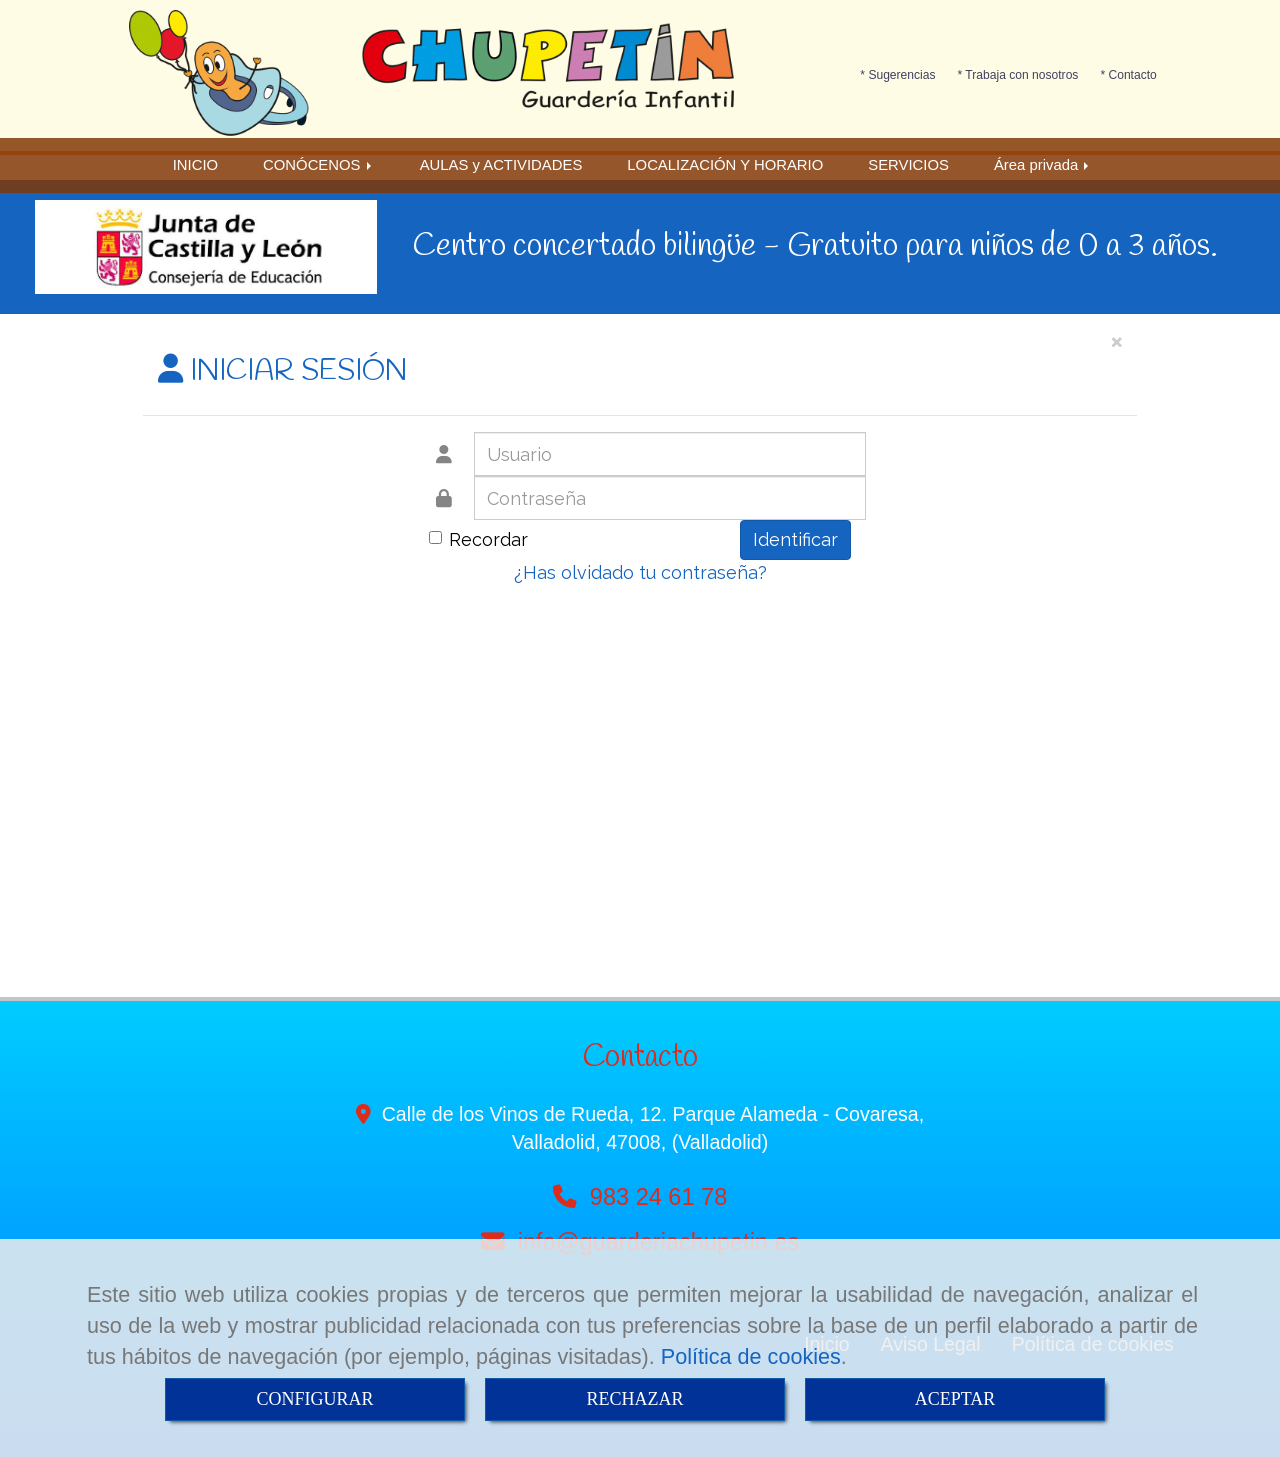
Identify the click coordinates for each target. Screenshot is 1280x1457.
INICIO (195, 165)
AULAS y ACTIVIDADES (501, 165)
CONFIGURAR (314, 1399)
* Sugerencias (897, 75)
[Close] (1116, 340)
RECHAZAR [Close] (634, 1399)
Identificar (795, 539)
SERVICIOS (908, 165)
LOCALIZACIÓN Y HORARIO (725, 165)
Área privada (1043, 165)
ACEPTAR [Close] (955, 1399)
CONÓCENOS (319, 165)
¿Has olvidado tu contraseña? (640, 572)
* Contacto (1128, 75)
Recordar (478, 539)
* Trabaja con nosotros (1018, 75)
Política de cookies (751, 1356)
